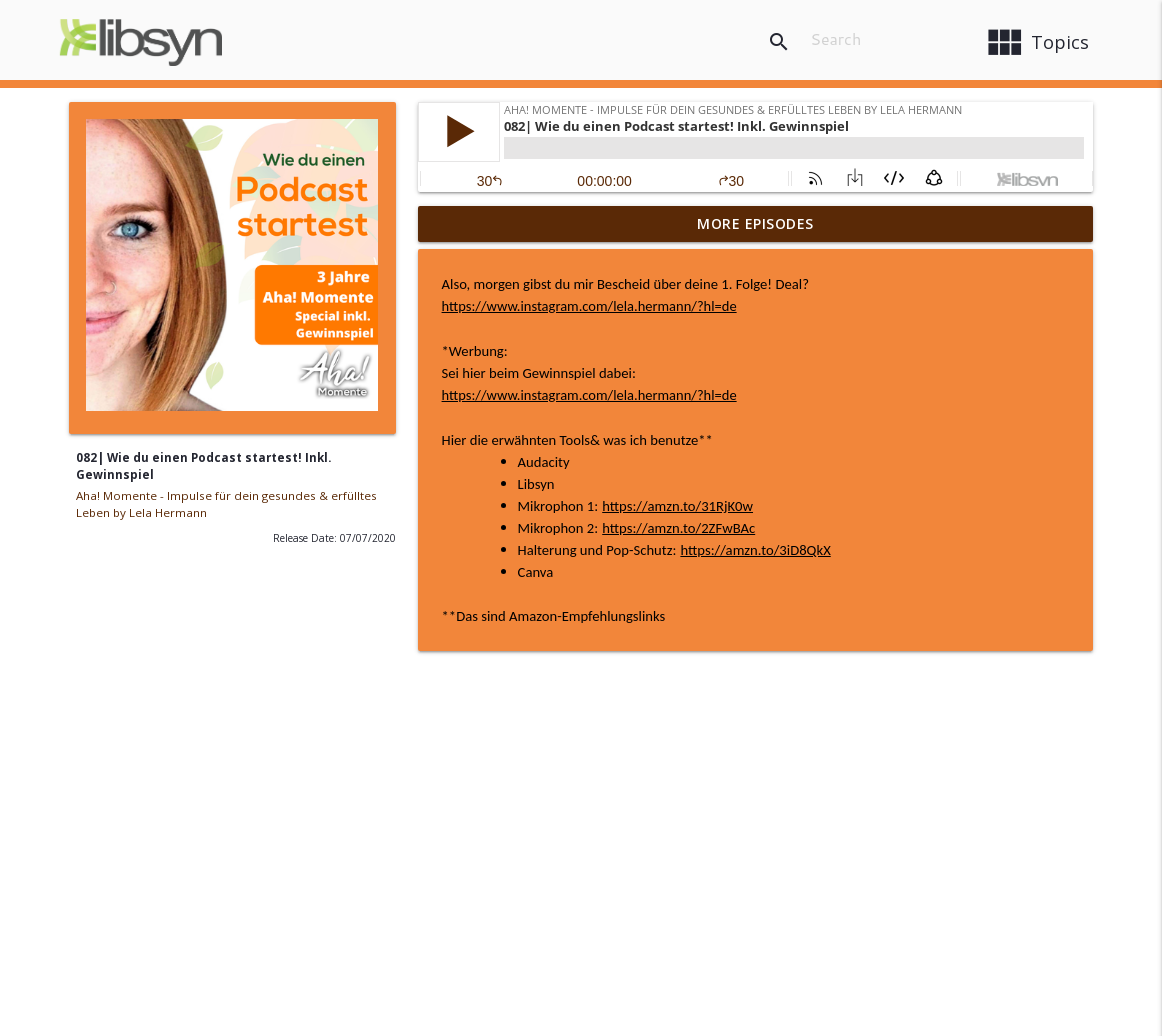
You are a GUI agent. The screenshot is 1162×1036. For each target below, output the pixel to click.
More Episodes (755, 223)
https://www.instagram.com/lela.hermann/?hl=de (589, 306)
